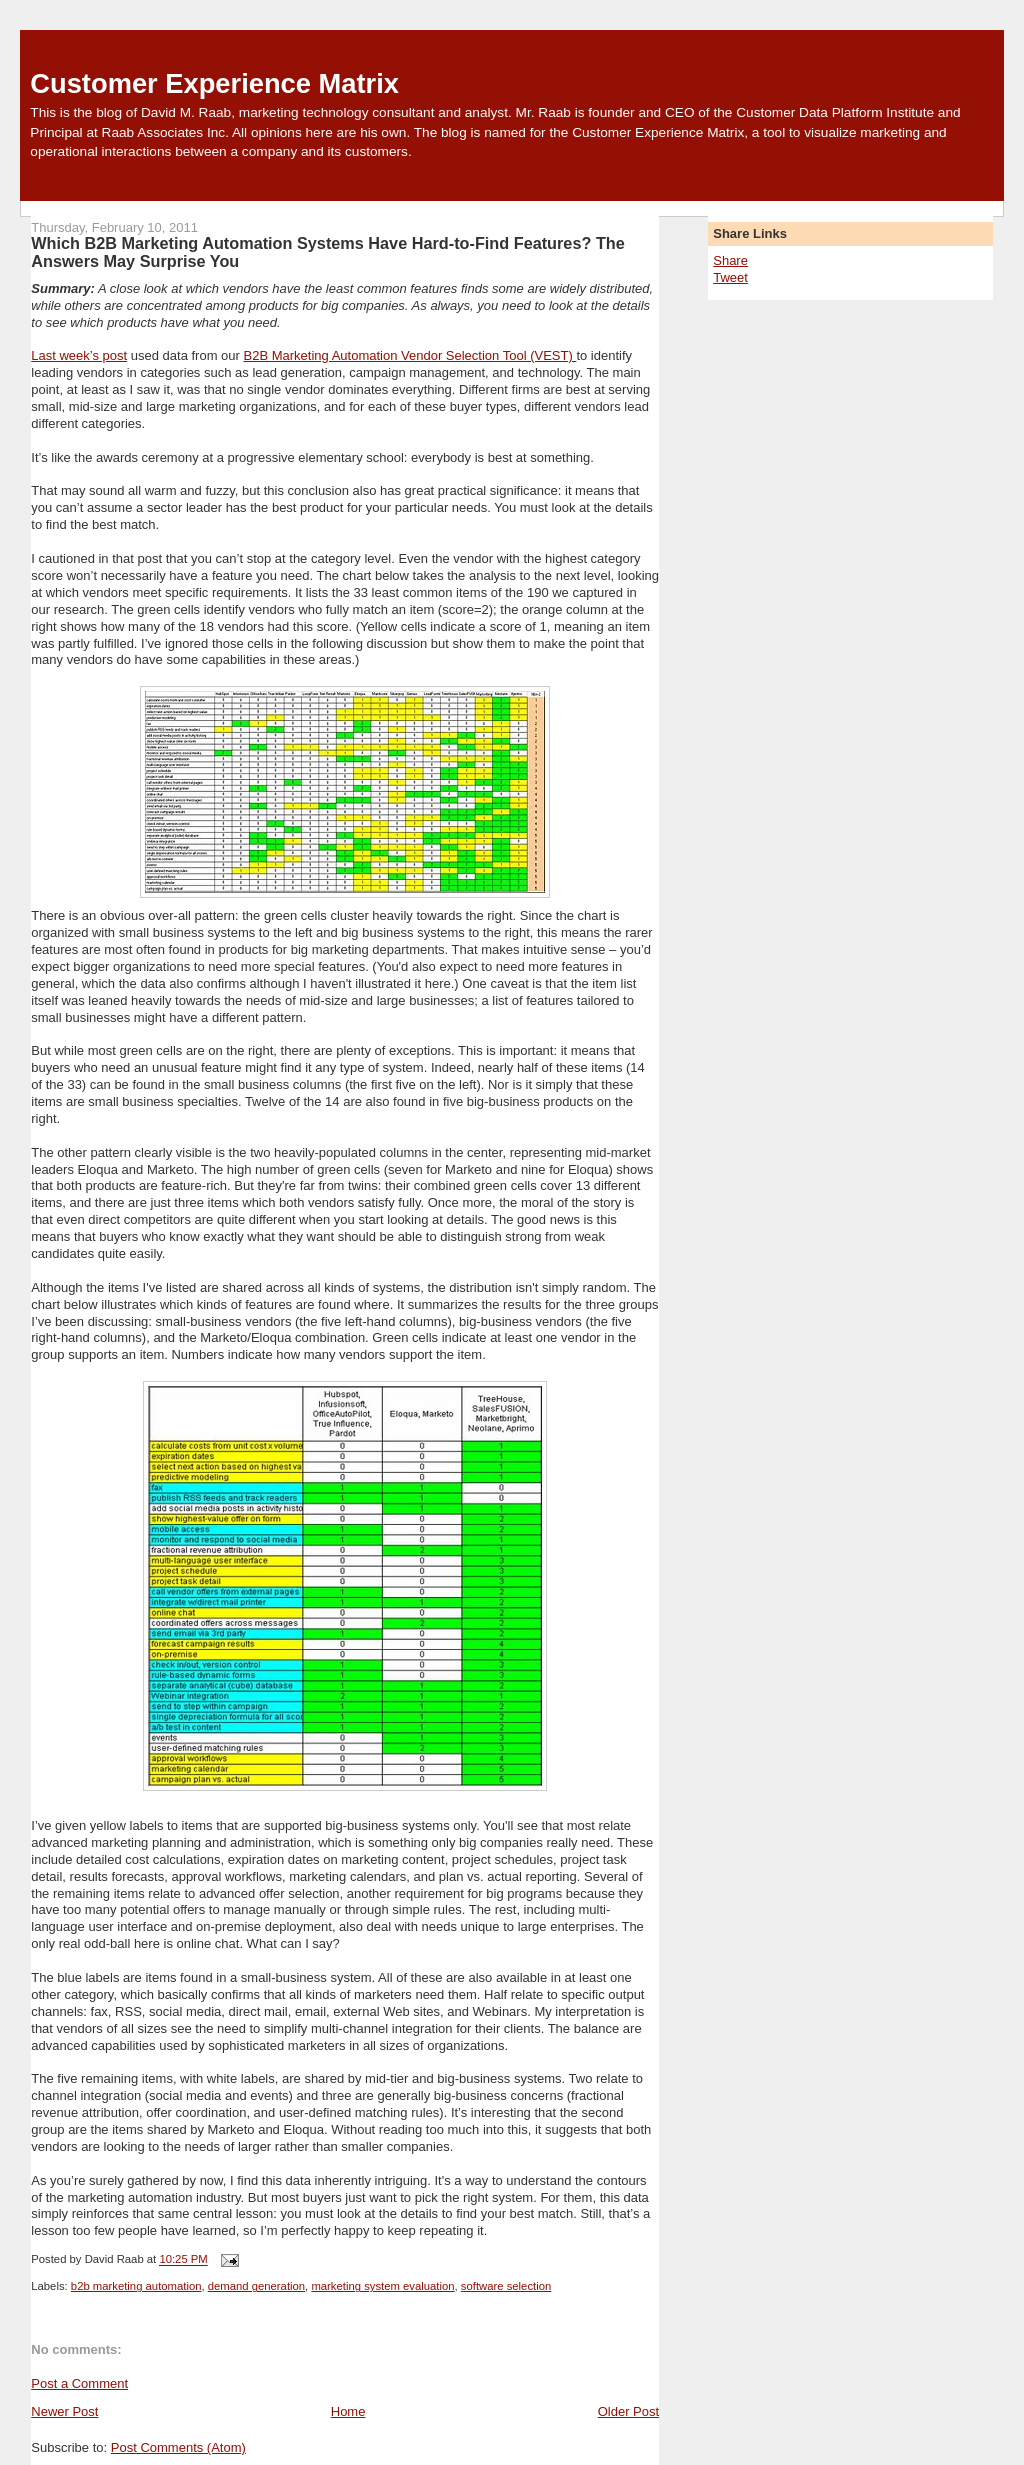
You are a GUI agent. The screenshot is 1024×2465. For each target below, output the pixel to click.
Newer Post (64, 2411)
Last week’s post (79, 355)
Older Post (628, 2411)
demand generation (256, 2286)
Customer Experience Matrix (214, 83)
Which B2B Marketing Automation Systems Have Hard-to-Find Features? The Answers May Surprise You (328, 252)
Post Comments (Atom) (178, 2447)
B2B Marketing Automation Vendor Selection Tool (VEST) (409, 355)
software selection (506, 2286)
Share (730, 260)
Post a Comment (79, 2383)
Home (348, 2411)
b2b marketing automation (136, 2286)
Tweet (730, 277)
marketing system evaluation (382, 2286)
